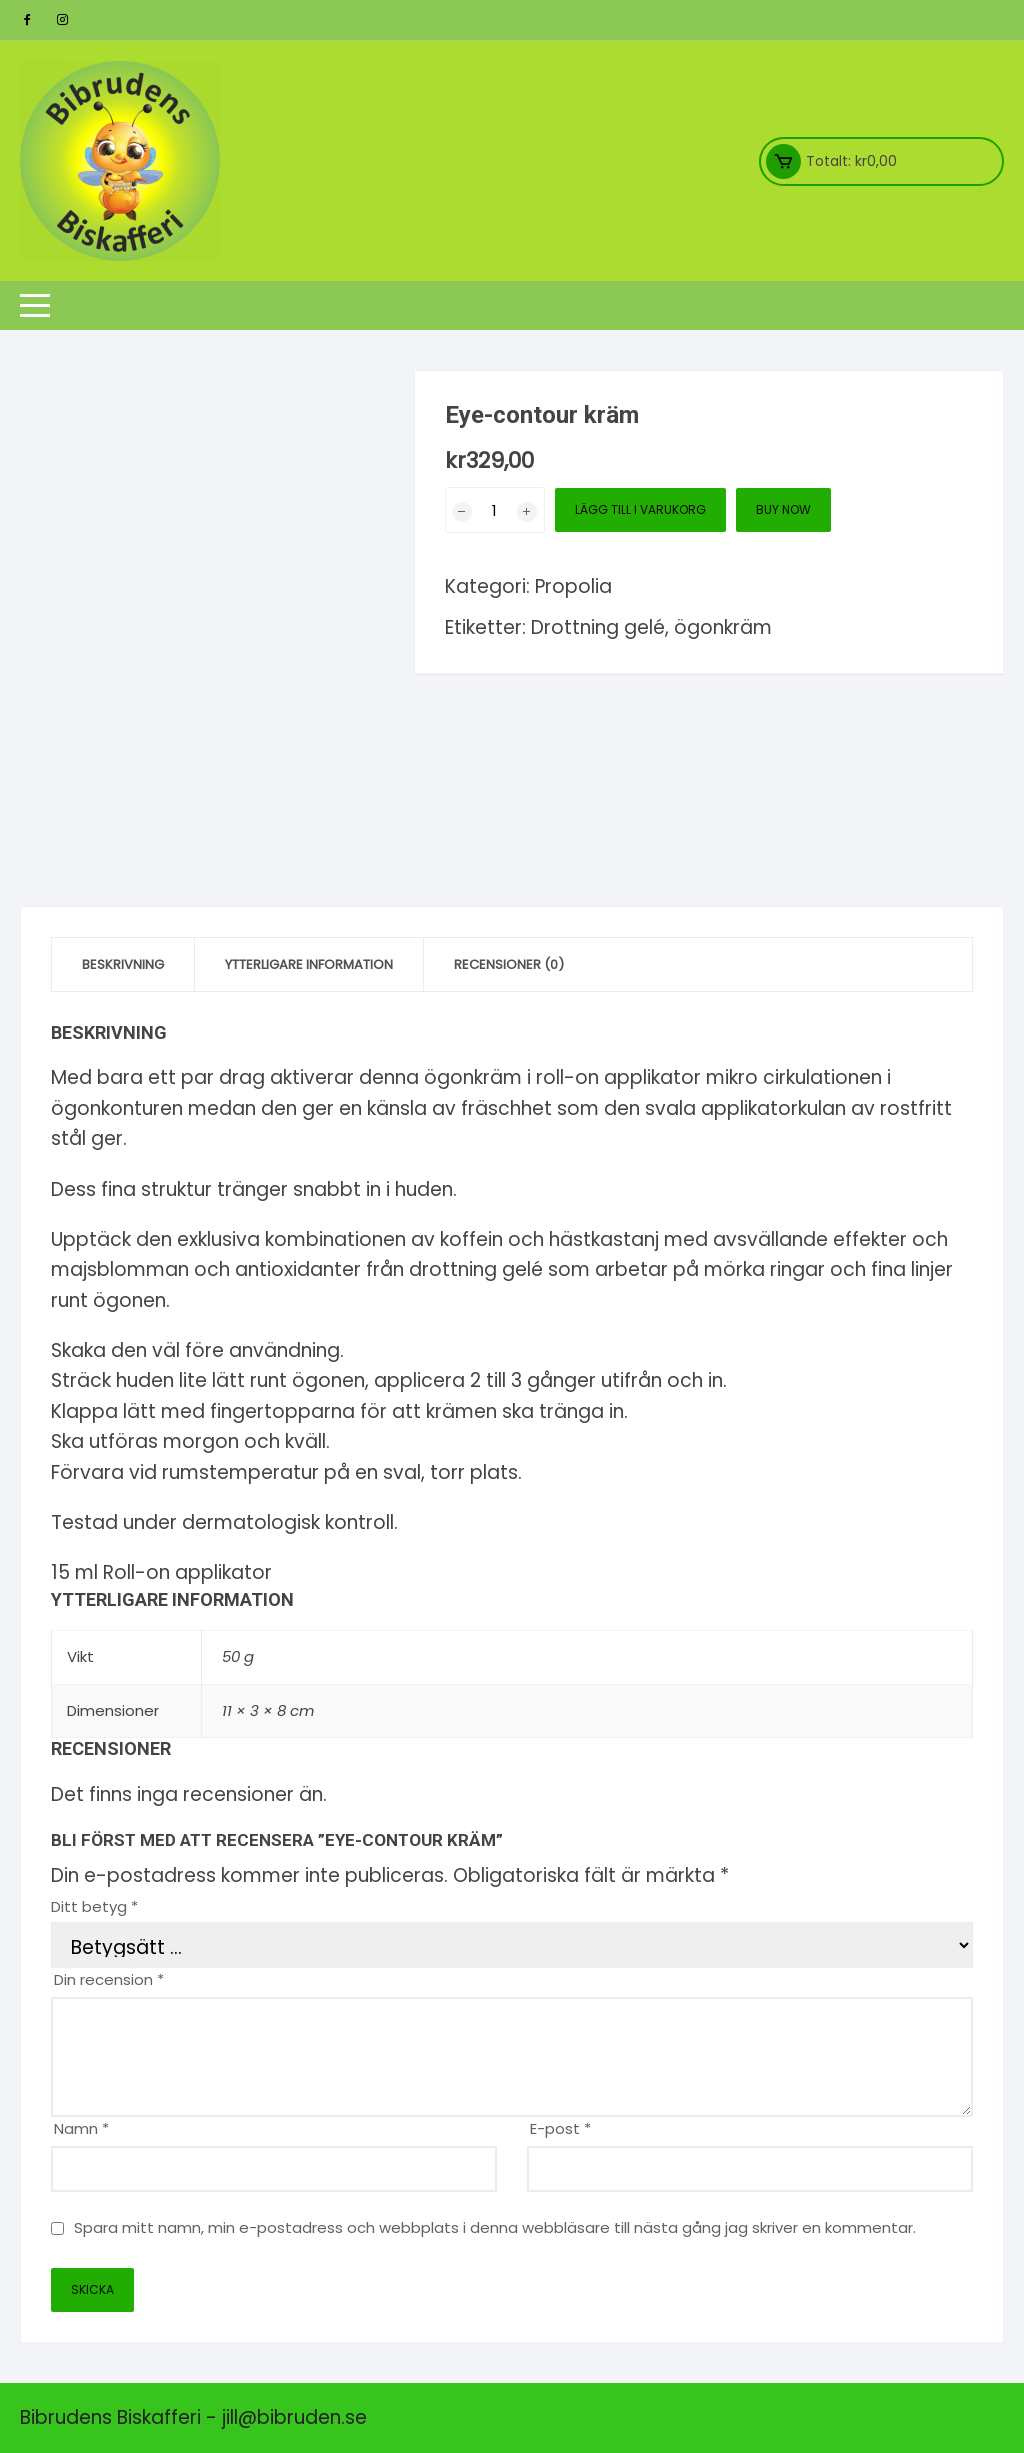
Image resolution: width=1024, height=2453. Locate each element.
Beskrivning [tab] (123, 964)
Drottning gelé (598, 627)
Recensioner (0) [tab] (509, 964)
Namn (81, 2128)
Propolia (573, 586)
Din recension (109, 1979)
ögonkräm (723, 627)
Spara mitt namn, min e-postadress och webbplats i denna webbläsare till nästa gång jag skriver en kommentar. (495, 2227)
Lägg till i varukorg (640, 509)
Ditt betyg (94, 1906)
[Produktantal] (495, 510)
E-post (560, 2128)
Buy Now (783, 509)
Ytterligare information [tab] (309, 964)
